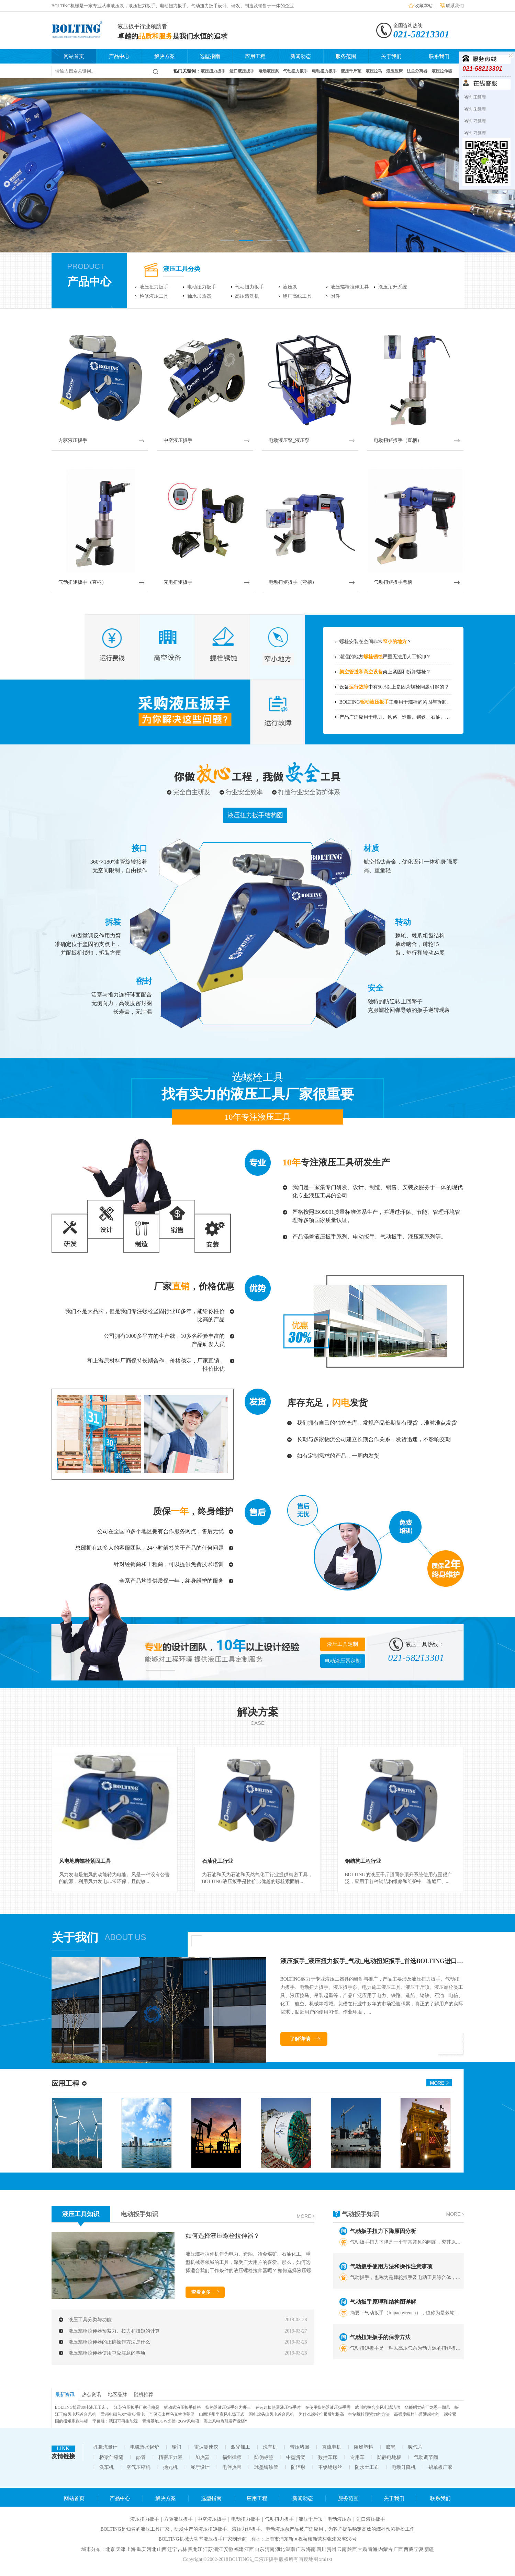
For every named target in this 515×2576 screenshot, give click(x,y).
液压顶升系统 (392, 286)
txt (329, 2559)
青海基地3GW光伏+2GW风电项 (171, 2421)
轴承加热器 (199, 296)
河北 (151, 2549)
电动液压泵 (339, 2519)
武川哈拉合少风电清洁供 (377, 2407)
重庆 (141, 2549)
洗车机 (270, 2447)
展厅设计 (200, 2467)
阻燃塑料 (363, 2447)
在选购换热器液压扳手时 (278, 2407)
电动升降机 (404, 2467)
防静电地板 (389, 2457)
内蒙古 (385, 2549)
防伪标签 (263, 2457)
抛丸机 (170, 2467)
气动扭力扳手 (249, 286)
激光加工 (240, 2447)
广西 (398, 2549)
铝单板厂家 (440, 2467)
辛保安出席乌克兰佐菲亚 (171, 2414)
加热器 (202, 2457)
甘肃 (362, 2549)
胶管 (390, 2447)
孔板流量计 (105, 2447)
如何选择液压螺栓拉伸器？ (223, 2235)
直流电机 (331, 2447)
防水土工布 (367, 2467)
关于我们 (391, 56)
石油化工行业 (217, 1861)
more (304, 2216)
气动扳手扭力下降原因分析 (383, 2234)
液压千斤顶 (311, 2519)
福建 (239, 2549)
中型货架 (295, 2457)
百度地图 (308, 2559)
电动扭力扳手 (201, 286)
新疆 (429, 2549)
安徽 (228, 2549)
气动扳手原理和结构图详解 (383, 2304)
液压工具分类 (181, 268)
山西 (162, 2549)
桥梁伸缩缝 (111, 2457)
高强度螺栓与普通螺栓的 (416, 2414)
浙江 (218, 2549)
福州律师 (232, 2457)
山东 (259, 2549)
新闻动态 (300, 56)
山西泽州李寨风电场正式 (221, 2414)
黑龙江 (195, 2549)
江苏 (208, 2549)
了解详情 (300, 2039)
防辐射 (298, 2467)
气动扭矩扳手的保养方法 (380, 2340)
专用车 (357, 2457)
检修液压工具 (153, 296)
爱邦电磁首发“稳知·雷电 (123, 2414)
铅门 (176, 2447)
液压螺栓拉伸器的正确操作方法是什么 (109, 2342)
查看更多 (201, 2292)
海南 (311, 2549)
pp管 (141, 2457)
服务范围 (346, 56)
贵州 (331, 2549)
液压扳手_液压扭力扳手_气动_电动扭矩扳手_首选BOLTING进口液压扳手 (381, 1961)
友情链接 (63, 2456)
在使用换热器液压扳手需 (327, 2407)
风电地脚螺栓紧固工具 (85, 1861)
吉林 (182, 2549)
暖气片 (415, 2447)
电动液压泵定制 (343, 1661)
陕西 (352, 2549)
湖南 (290, 2549)
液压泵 (290, 286)
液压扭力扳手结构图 (255, 815)
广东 (300, 2549)
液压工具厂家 (155, 2529)
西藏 (408, 2549)
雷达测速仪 (206, 2447)
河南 (270, 2549)
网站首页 (74, 56)
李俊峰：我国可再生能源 (115, 2421)
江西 (249, 2549)
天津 (120, 2549)
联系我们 (455, 5)
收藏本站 (424, 5)
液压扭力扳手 (153, 286)
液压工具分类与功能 (90, 2319)
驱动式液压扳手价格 (182, 2407)
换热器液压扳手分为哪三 (228, 2407)
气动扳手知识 (360, 2214)
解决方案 (164, 56)
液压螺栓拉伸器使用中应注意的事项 (106, 2353)
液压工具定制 (342, 1644)
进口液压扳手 (370, 2519)
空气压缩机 (138, 2467)
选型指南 (210, 56)
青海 (373, 2549)
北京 (110, 2549)
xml (322, 2559)
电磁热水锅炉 (144, 2447)
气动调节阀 (426, 2457)
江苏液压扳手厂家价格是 (136, 2407)
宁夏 (419, 2549)
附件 (335, 296)
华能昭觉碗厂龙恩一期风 (427, 2407)
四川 (321, 2549)
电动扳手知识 (139, 2214)
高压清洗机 (247, 296)
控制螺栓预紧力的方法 (369, 2414)
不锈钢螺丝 (330, 2467)
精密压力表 (170, 2457)
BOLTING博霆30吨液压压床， (82, 2407)
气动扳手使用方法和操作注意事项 (391, 2269)
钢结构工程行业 (363, 1861)
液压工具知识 (80, 2214)
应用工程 (255, 56)
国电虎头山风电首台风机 (271, 2414)
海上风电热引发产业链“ (225, 2421)
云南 (342, 2549)
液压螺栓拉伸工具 (350, 286)
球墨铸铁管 (266, 2467)
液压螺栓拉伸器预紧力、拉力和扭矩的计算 (114, 2331)
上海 (131, 2549)
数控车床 (327, 2457)
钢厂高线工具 (297, 296)
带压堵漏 (299, 2447)
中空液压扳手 (212, 2519)
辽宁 (172, 2549)
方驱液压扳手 (178, 2519)
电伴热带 (232, 2467)
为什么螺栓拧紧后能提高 (321, 2414)
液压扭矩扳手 (212, 2529)
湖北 (280, 2549)
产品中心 (119, 56)
